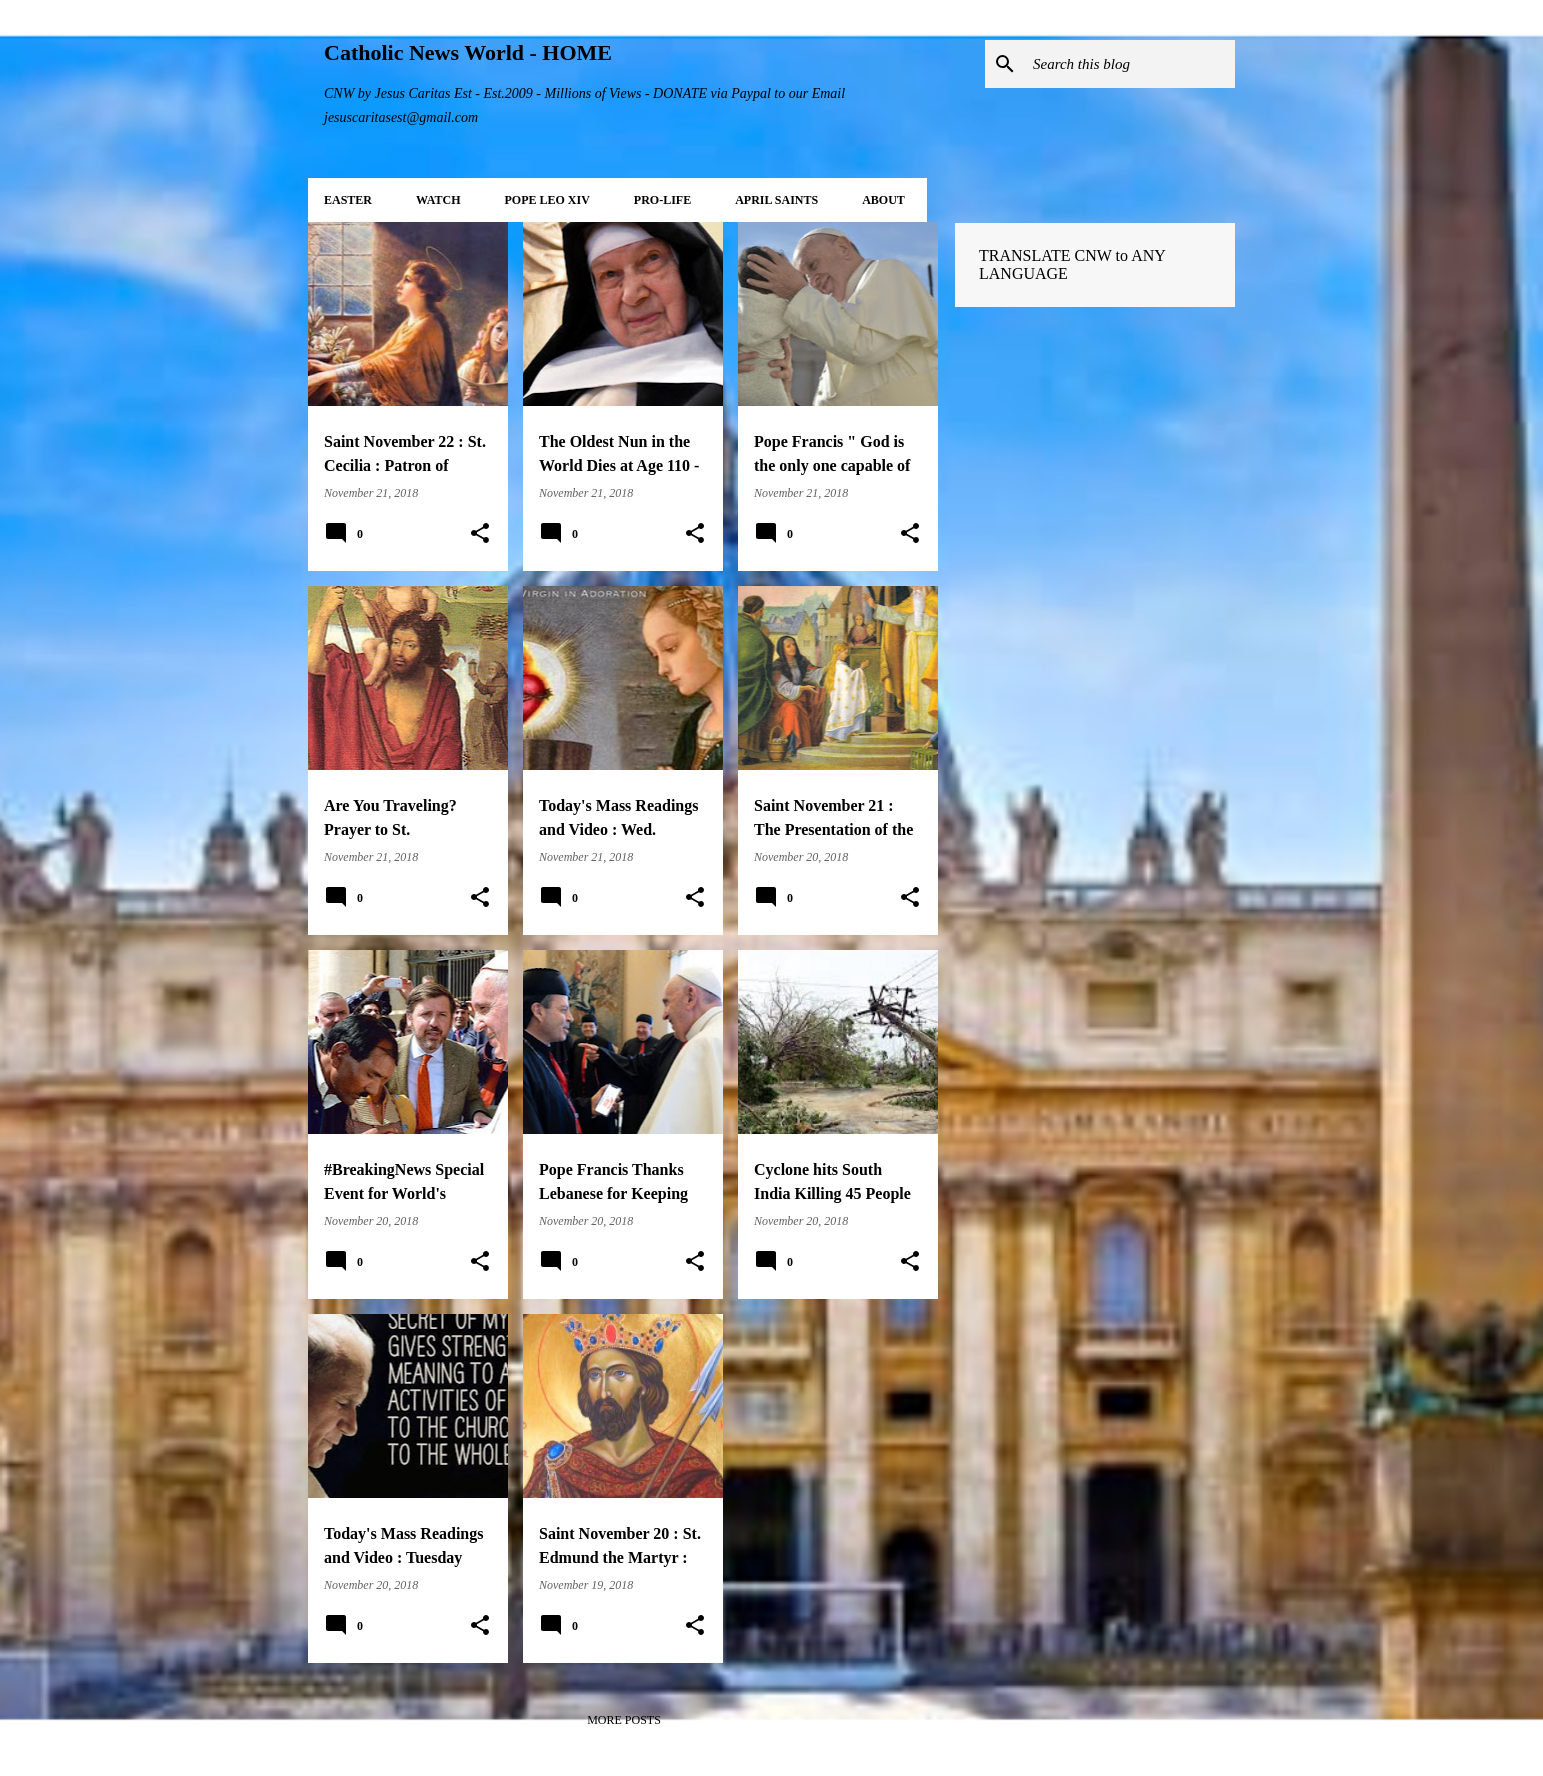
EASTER (348, 200)
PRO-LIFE (662, 200)
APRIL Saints (776, 200)
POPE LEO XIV (546, 200)
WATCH (438, 200)
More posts (624, 1720)
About (883, 200)
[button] (480, 534)
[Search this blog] (1130, 64)
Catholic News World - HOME (468, 52)
